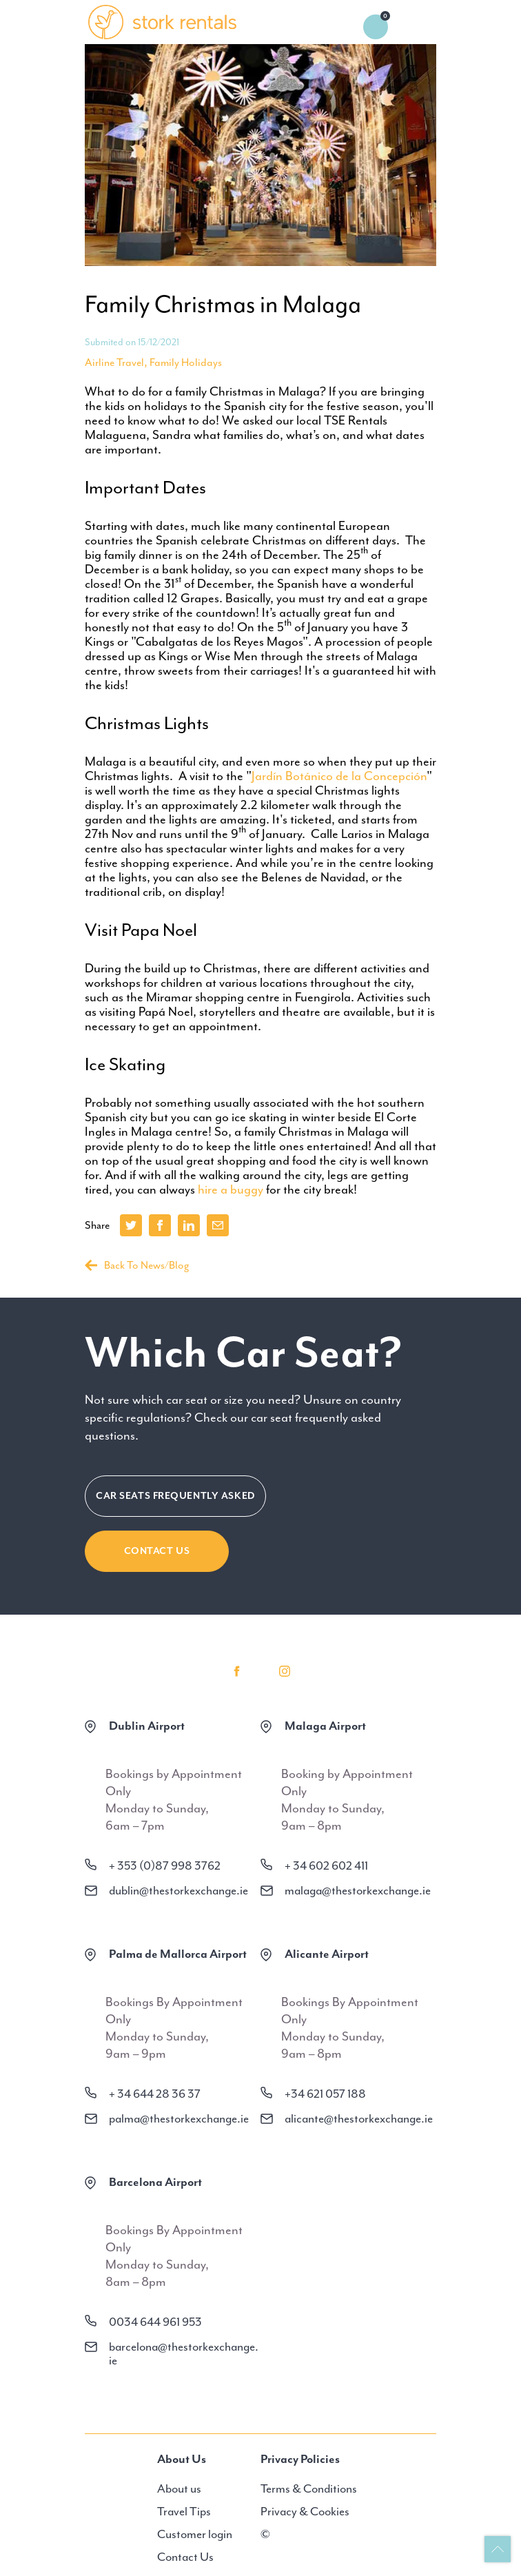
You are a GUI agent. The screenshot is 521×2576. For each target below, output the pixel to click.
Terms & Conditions (308, 2488)
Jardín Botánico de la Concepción (339, 776)
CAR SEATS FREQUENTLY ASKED (175, 1496)
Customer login (194, 2534)
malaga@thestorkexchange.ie (358, 1890)
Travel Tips (184, 2511)
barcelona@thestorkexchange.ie (183, 2353)
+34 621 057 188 (325, 2093)
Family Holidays (186, 362)
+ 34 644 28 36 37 (155, 2093)
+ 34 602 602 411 (326, 1865)
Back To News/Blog (137, 1265)
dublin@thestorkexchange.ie (178, 1890)
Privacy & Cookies (304, 2511)
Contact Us (157, 1551)
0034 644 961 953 (155, 2322)
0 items (375, 26)
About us (179, 2488)
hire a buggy (230, 1189)
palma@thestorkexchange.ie (179, 2118)
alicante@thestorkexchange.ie (359, 2118)
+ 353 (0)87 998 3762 (165, 1865)
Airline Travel (114, 362)
